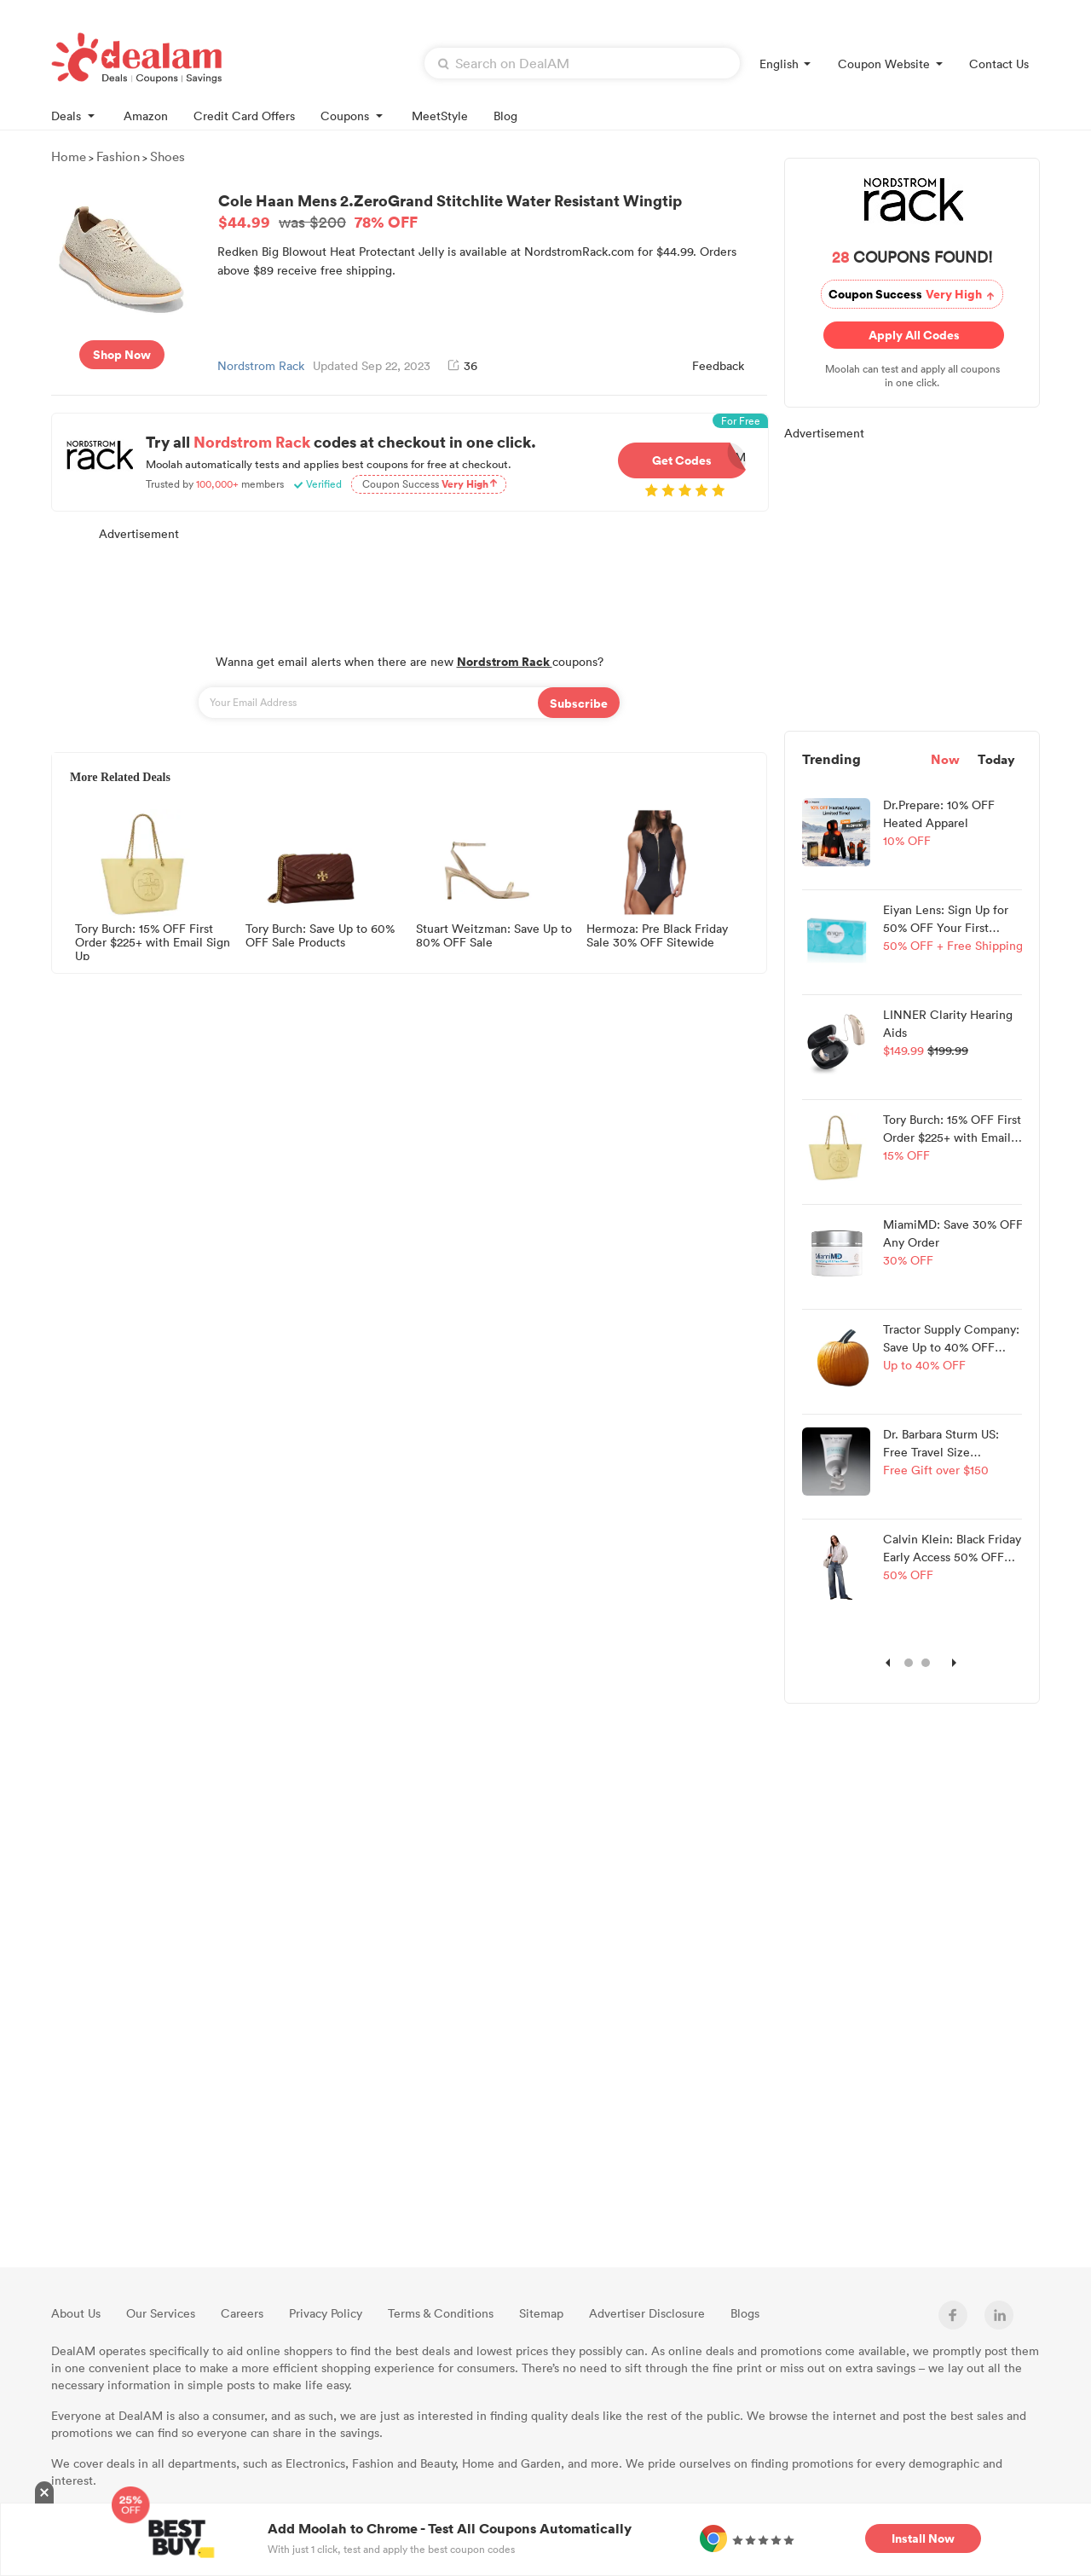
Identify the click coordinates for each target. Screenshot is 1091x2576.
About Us (76, 2313)
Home (68, 156)
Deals (74, 115)
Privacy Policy (325, 2313)
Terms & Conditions (441, 2313)
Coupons (353, 115)
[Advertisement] (409, 588)
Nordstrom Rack (260, 365)
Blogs (744, 2313)
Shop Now (122, 354)
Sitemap (541, 2313)
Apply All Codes (909, 335)
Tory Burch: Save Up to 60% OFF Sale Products (320, 936)
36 (462, 365)
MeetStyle (440, 115)
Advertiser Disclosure (647, 2313)
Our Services (160, 2313)
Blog (505, 115)
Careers (242, 2313)
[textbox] (582, 63)
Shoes (167, 156)
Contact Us (999, 63)
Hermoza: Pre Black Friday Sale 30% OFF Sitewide (657, 936)
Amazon (146, 115)
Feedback (718, 365)
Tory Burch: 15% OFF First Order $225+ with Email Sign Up (152, 941)
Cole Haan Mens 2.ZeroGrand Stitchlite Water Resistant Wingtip (489, 210)
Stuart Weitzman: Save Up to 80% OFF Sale (494, 936)
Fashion (118, 156)
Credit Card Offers (244, 115)
